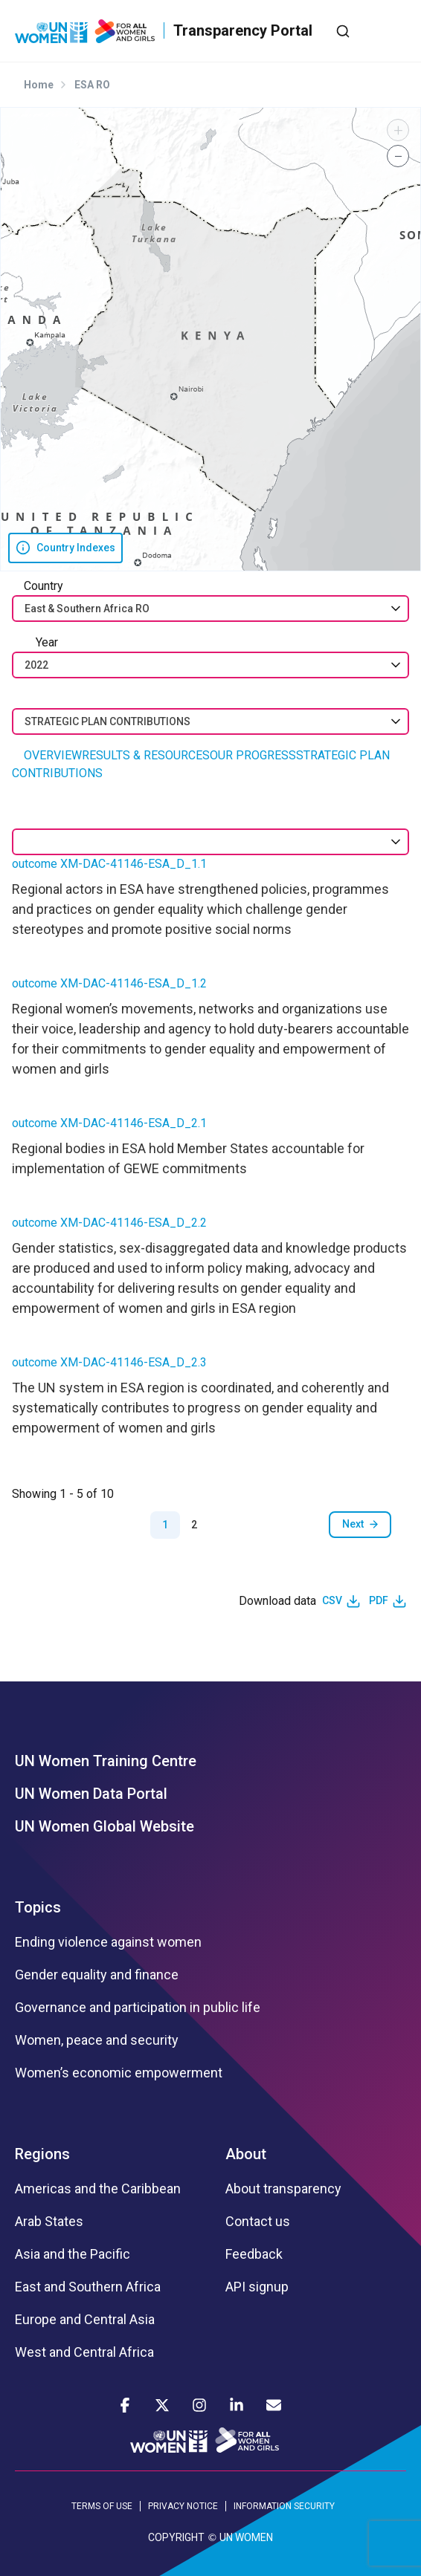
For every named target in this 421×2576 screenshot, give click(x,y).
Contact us (257, 2221)
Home (39, 85)
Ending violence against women (108, 1942)
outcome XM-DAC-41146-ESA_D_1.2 (109, 983)
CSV (332, 1600)
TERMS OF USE (101, 2506)
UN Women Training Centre (105, 1761)
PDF (378, 1600)
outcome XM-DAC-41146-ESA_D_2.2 (109, 1223)
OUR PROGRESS (253, 755)
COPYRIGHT (176, 2537)
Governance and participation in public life (137, 2007)
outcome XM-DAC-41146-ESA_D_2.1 (109, 1123)
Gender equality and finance (97, 1975)
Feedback (254, 2254)
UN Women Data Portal (91, 1793)
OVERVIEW (53, 755)
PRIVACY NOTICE (183, 2506)
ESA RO (92, 85)
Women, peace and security (97, 2040)
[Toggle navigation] (395, 30)
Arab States (49, 2221)
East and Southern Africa (88, 2287)
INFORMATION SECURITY (284, 2506)
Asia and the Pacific (72, 2254)
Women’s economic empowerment (118, 2073)
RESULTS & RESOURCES (146, 755)
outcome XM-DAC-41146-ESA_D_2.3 (109, 1362)
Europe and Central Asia (85, 2319)
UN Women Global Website (104, 1826)
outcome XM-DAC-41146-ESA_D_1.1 (109, 864)
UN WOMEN (246, 2537)
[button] (398, 130)
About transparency (283, 2189)
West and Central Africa (84, 2352)
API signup (257, 2287)
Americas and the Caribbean (98, 2189)
